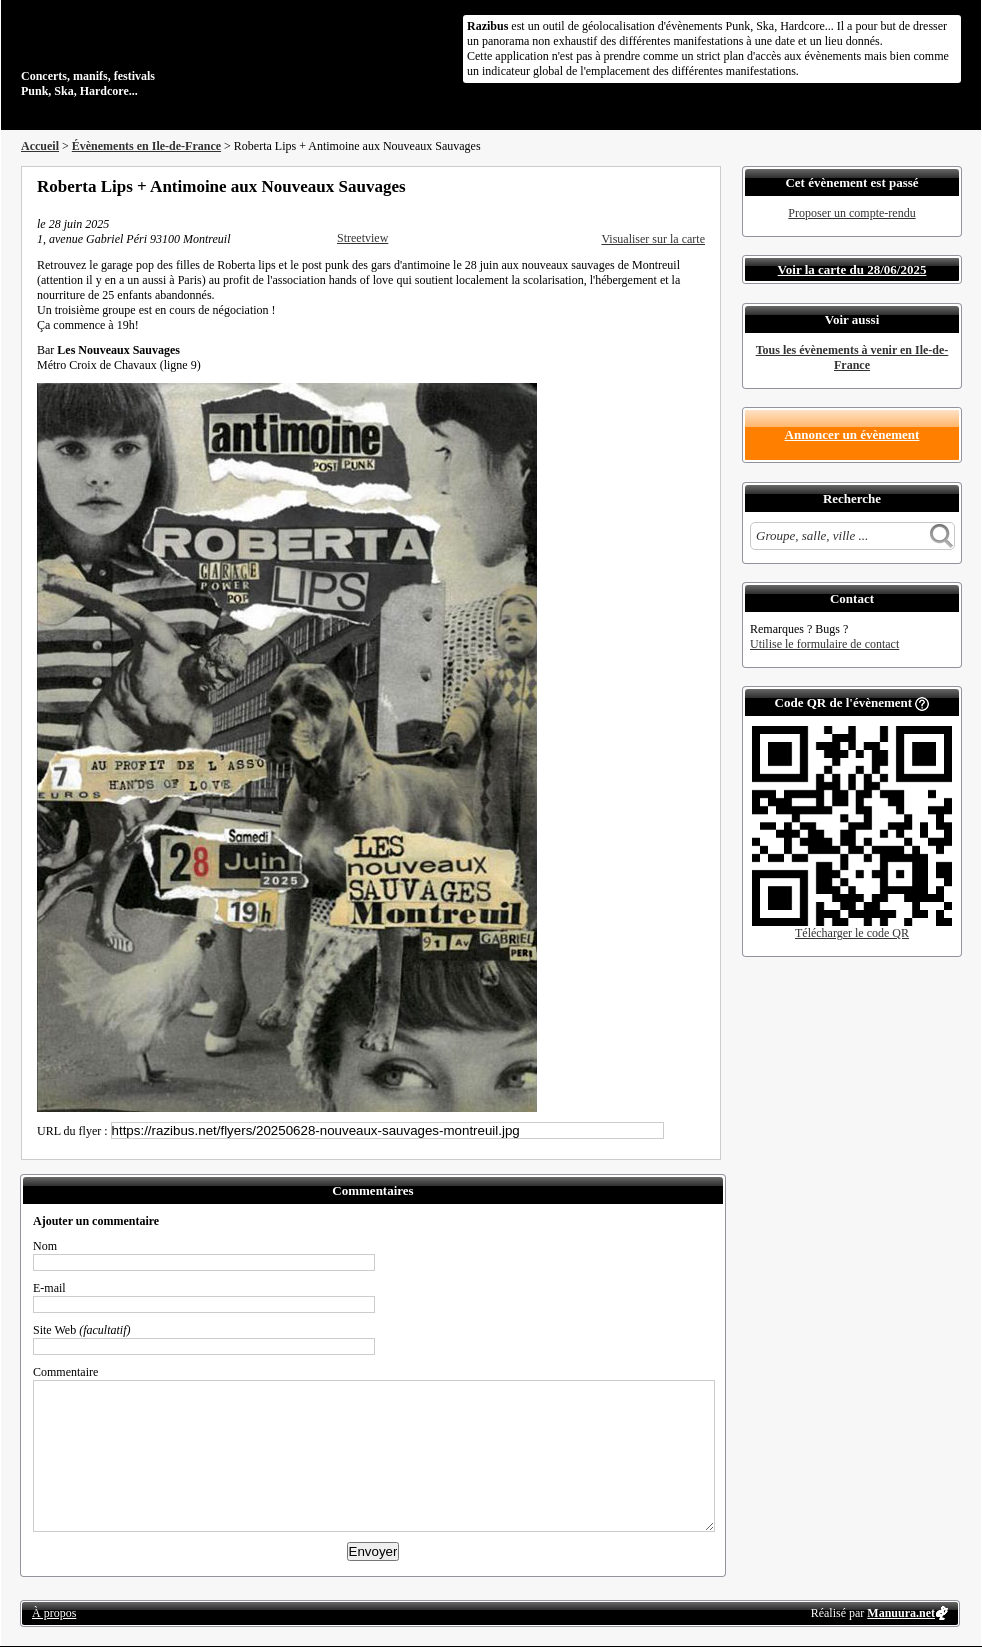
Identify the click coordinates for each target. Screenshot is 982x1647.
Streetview (362, 238)
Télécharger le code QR (852, 933)
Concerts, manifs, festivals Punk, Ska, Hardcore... (150, 54)
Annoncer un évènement (852, 434)
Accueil (40, 146)
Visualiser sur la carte (653, 239)
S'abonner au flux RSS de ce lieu (698, 186)
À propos (54, 1613)
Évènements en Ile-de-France (146, 146)
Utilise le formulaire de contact (824, 644)
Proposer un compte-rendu (851, 213)
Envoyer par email (671, 186)
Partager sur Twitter (644, 186)
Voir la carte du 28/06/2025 (852, 269)
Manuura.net (901, 1613)
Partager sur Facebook (617, 186)
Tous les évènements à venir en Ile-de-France (852, 357)
